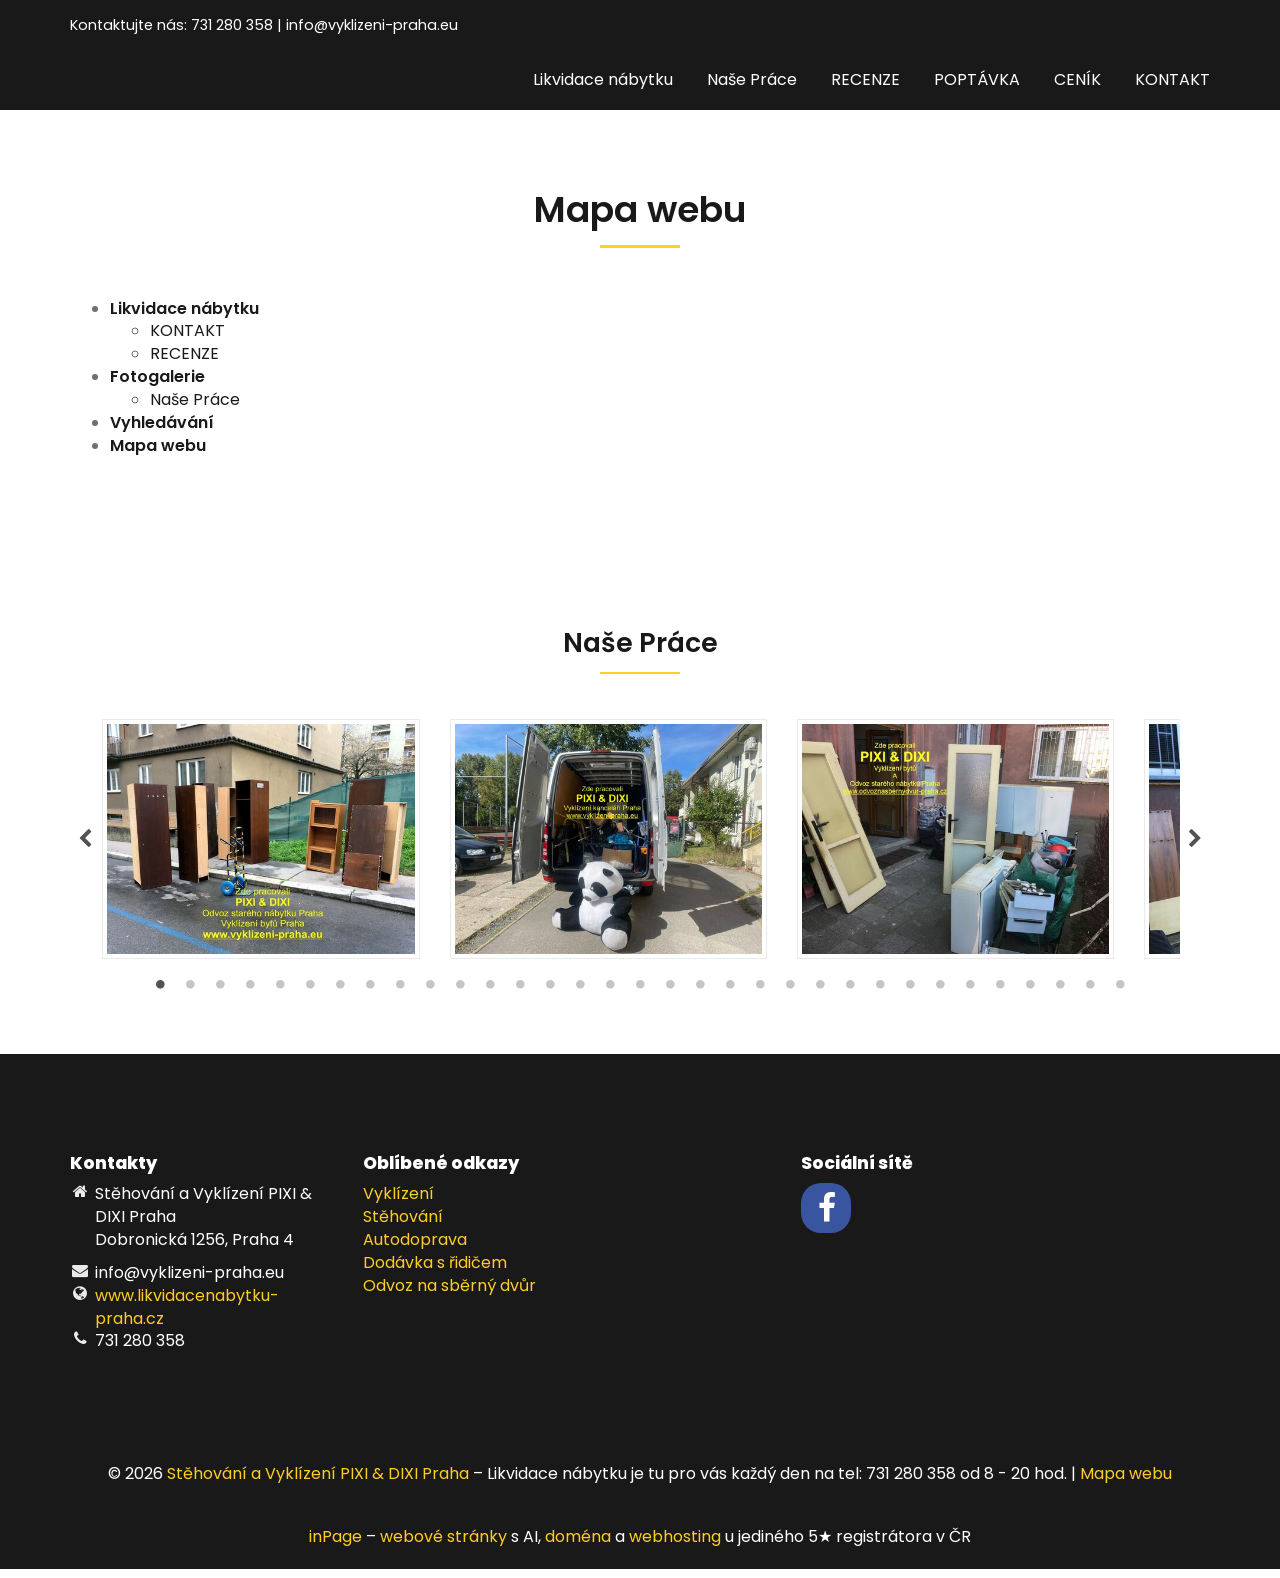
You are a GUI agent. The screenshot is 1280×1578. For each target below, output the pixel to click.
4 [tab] (250, 999)
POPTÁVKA (977, 79)
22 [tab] (790, 999)
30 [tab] (1030, 999)
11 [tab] (460, 999)
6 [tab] (310, 999)
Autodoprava (415, 1249)
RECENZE (865, 79)
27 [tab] (940, 999)
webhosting (675, 1546)
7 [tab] (340, 999)
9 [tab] (400, 999)
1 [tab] (160, 999)
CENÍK (1077, 79)
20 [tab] (730, 999)
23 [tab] (820, 999)
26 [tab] (910, 999)
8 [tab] (370, 999)
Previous (85, 844)
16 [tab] (610, 999)
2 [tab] (190, 999)
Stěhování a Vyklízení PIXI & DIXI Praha (318, 1483)
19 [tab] (700, 999)
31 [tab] (1060, 999)
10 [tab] (430, 999)
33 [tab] (1120, 999)
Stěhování (403, 1226)
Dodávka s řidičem (435, 1271)
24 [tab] (850, 999)
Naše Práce (752, 79)
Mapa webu (1126, 1483)
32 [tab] (1090, 999)
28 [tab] (970, 999)
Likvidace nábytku (603, 79)
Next (1195, 844)
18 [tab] (670, 999)
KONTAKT (1172, 79)
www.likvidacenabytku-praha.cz (187, 1316)
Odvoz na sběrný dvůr (449, 1294)
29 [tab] (1000, 999)
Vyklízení (398, 1203)
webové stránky (443, 1546)
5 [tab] (280, 999)
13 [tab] (520, 999)
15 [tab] (580, 999)
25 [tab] (880, 999)
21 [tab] (760, 999)
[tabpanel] (640, 844)
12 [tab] (490, 999)
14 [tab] (550, 999)
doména (578, 1546)
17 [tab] (640, 999)
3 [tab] (220, 999)
